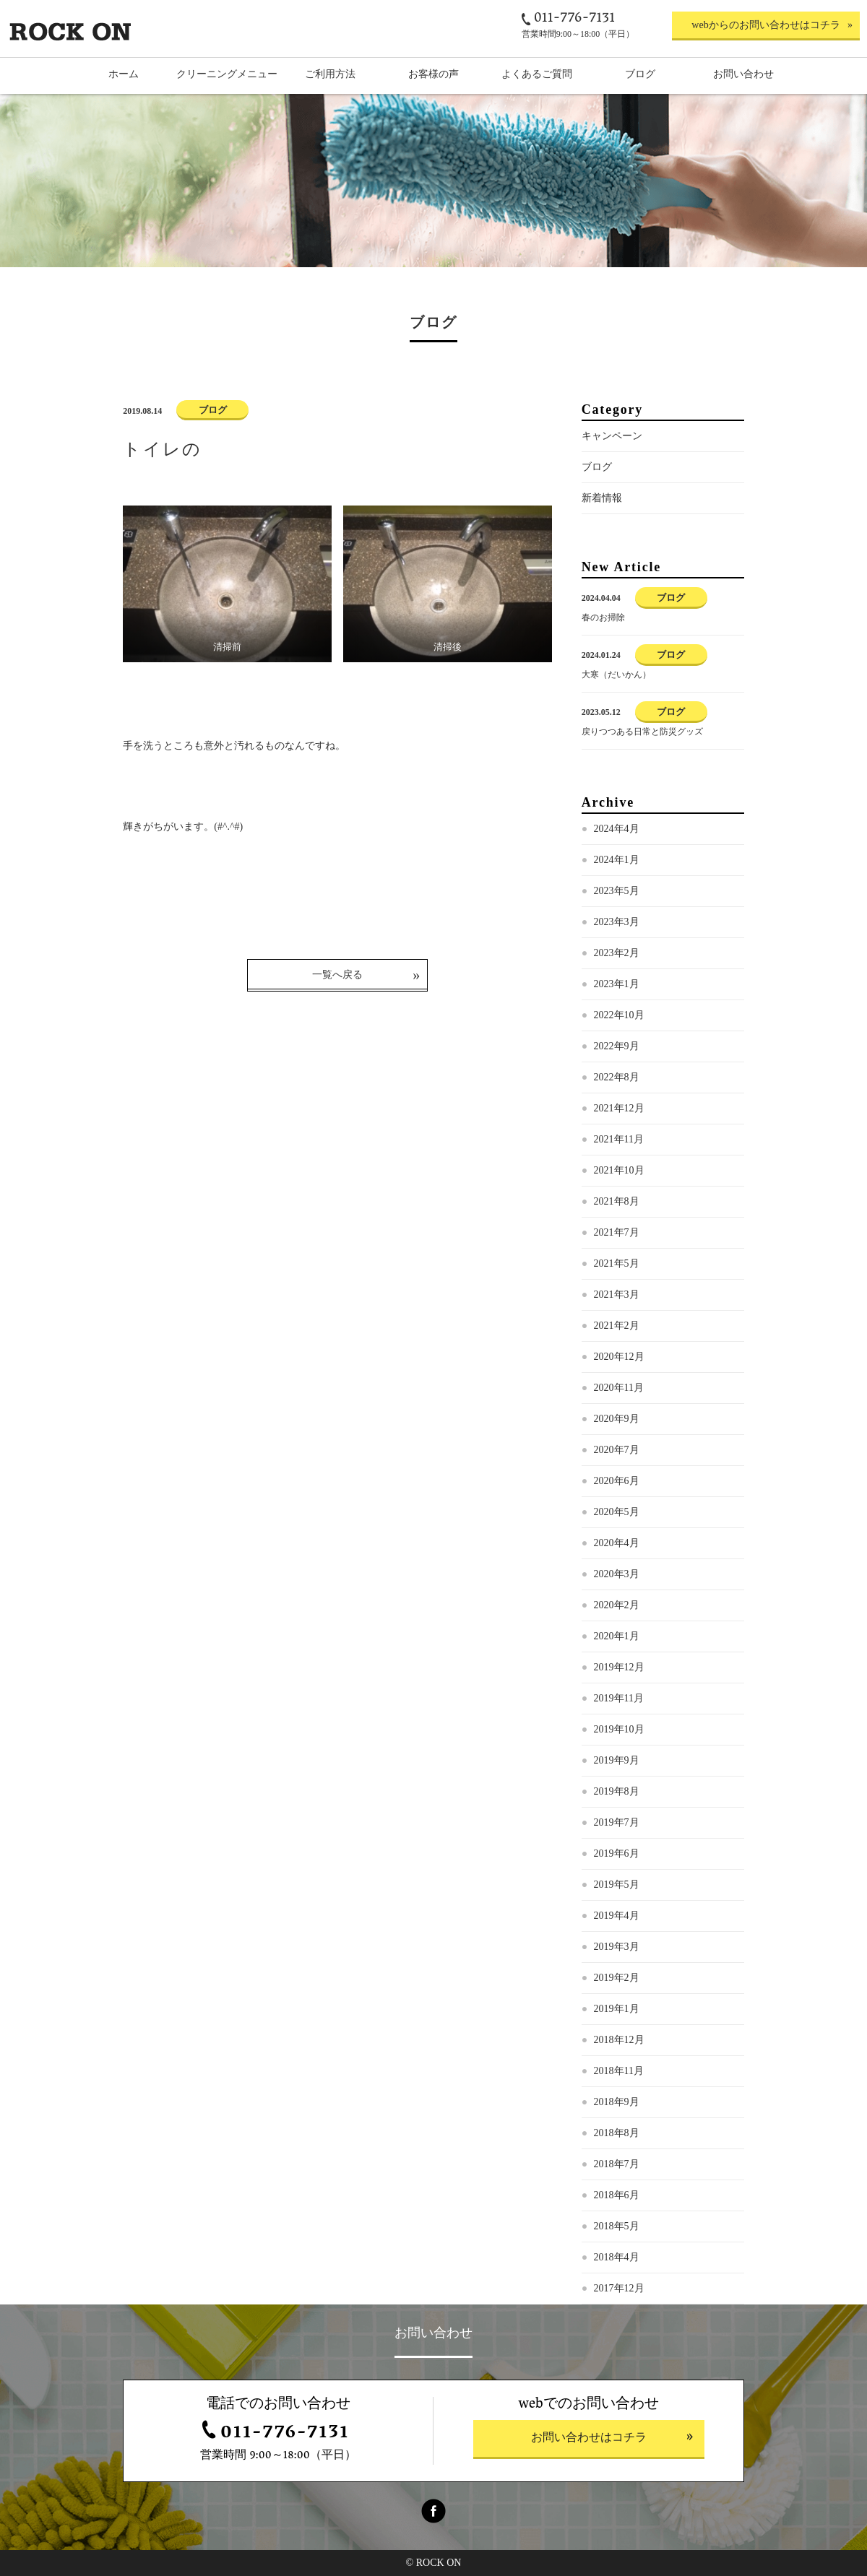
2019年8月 (616, 1791)
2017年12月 (619, 2288)
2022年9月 (616, 1046)
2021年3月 (616, 1294)
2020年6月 (616, 1480)
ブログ (597, 466)
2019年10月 (619, 1729)
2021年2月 (616, 1325)
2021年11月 (619, 1139)
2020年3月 (616, 1574)
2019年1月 (616, 2008)
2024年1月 (616, 859)
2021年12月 (619, 1108)
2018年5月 (616, 2226)
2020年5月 (616, 1511)
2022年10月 (619, 1015)
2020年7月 (616, 1449)
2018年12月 (619, 2039)
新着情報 (602, 498)
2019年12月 (619, 1667)
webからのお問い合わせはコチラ (765, 24)
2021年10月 (619, 1170)
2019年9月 (616, 1760)
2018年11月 (619, 2070)
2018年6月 (616, 2195)
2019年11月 (619, 1698)
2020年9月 (616, 1418)
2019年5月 (616, 1884)
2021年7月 (616, 1232)
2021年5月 (616, 1263)
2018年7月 (616, 2164)
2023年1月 (616, 984)
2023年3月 (616, 921)
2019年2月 (616, 1977)
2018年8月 (616, 2133)
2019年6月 (616, 1853)
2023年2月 (616, 952)
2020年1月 (616, 1636)
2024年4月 (616, 828)
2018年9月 (616, 2101)
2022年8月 (616, 1077)
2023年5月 (616, 890)
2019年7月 (616, 1822)
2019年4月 (616, 1915)
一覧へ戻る (337, 974)
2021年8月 (616, 1201)
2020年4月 (616, 1543)
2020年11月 (619, 1387)
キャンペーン (612, 435)
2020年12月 (619, 1356)
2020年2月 (616, 1605)
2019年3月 (616, 1946)
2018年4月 (616, 2257)
